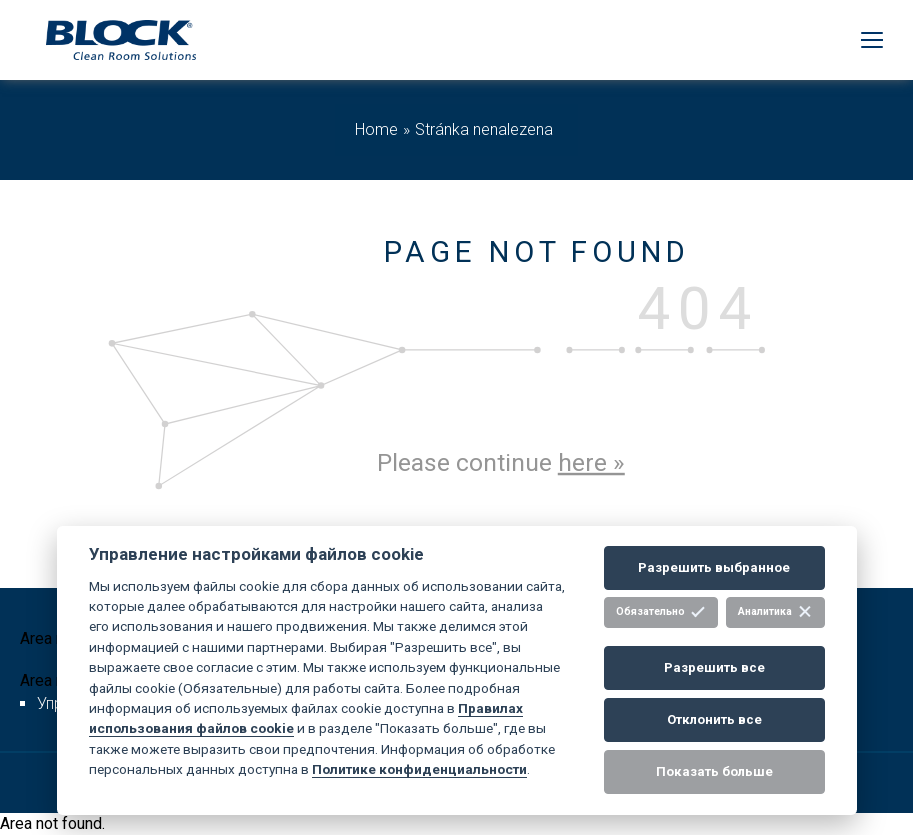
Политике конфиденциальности (419, 769)
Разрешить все (714, 667)
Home (376, 129)
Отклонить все (714, 719)
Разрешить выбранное (714, 567)
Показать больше (714, 771)
